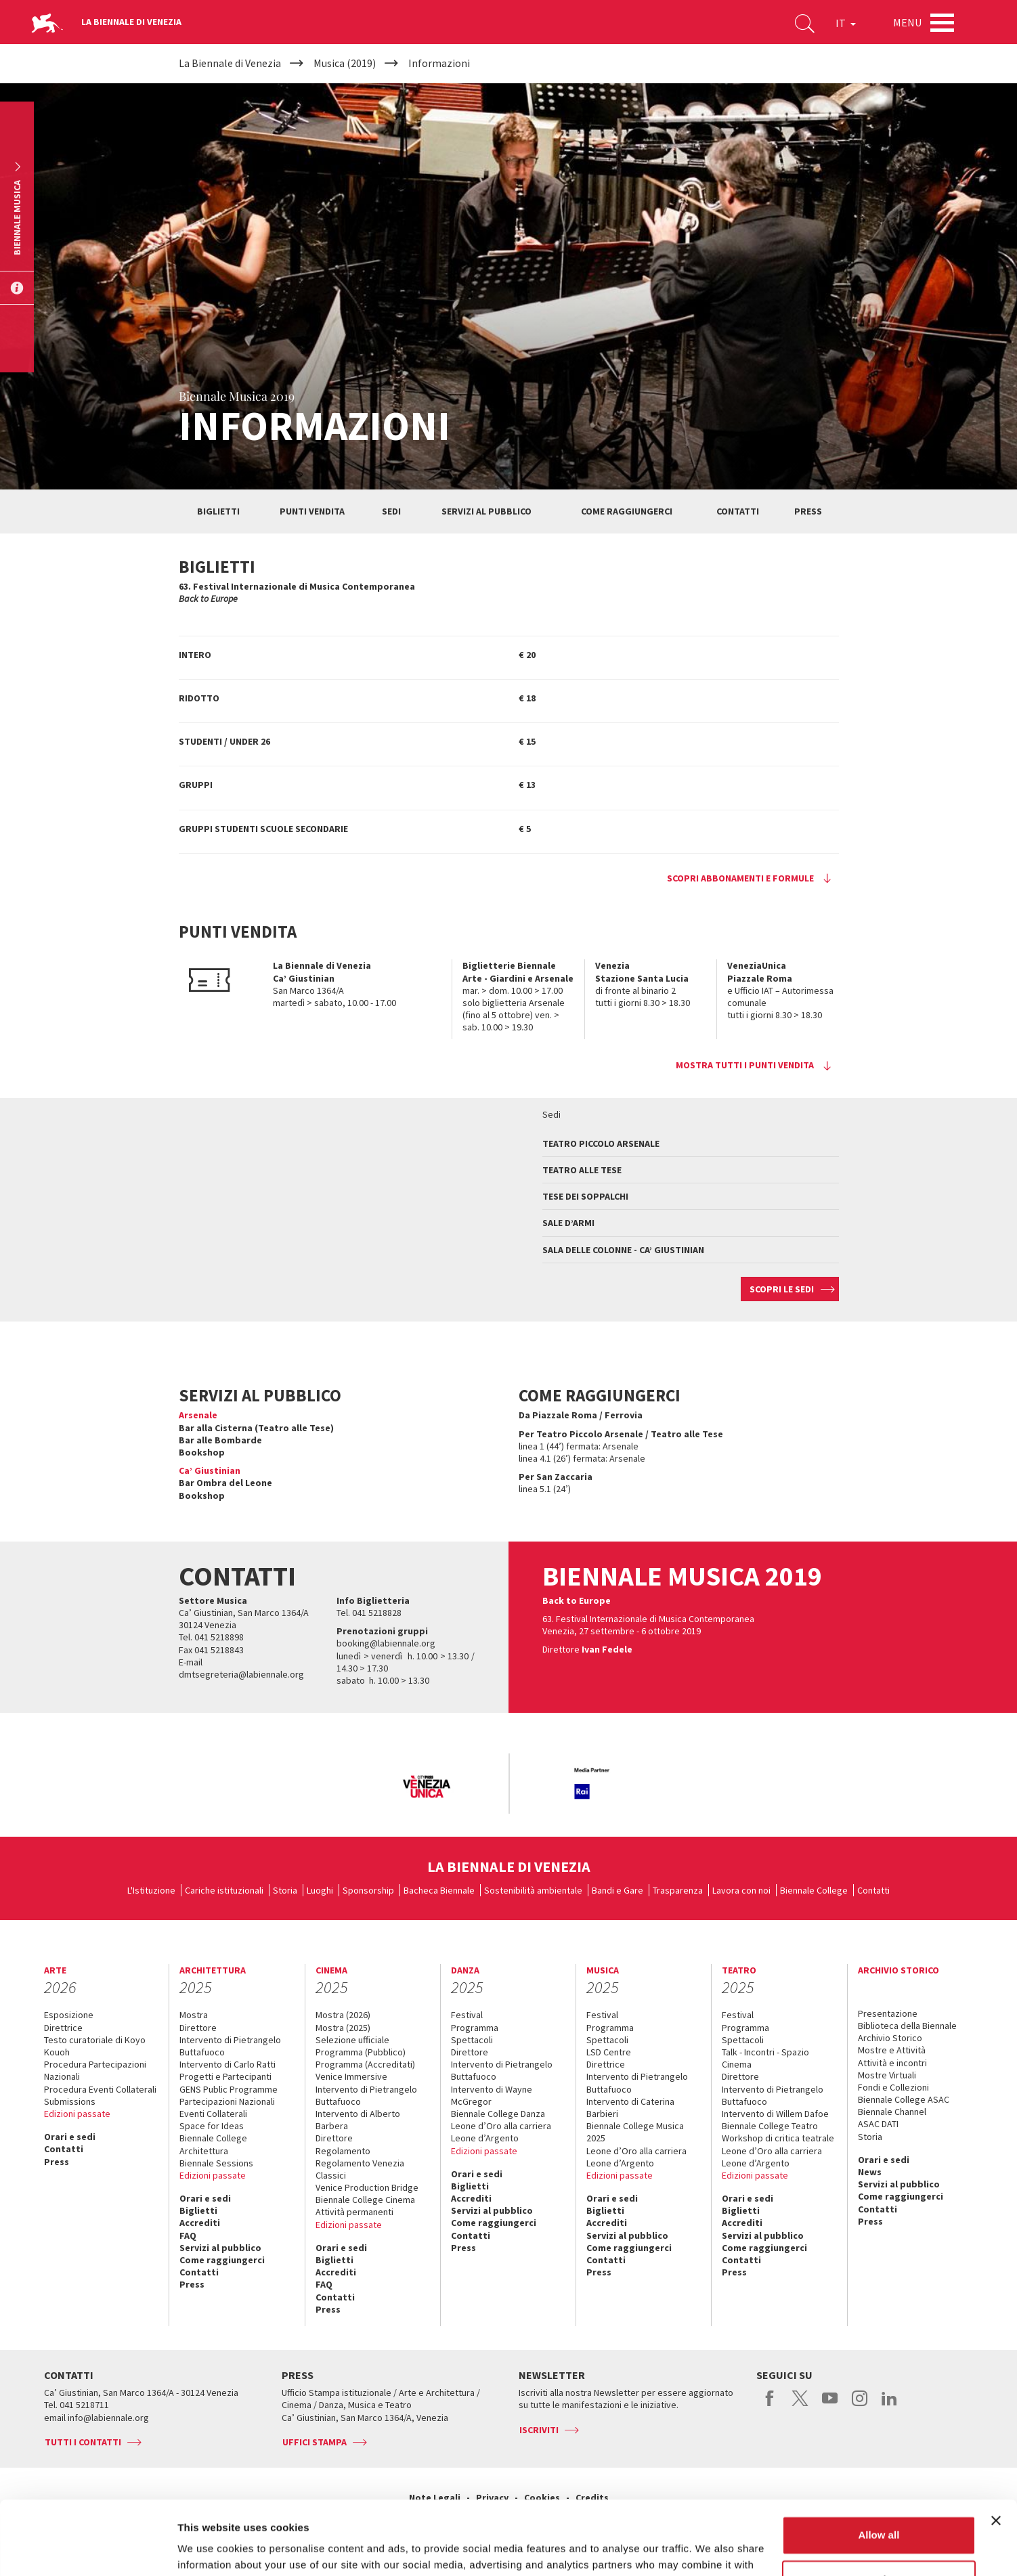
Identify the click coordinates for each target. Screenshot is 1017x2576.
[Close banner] (996, 2451)
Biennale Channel (892, 2111)
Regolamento (343, 2151)
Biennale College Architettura (213, 2144)
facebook (770, 2405)
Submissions (69, 2101)
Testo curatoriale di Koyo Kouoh (95, 2046)
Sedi (391, 511)
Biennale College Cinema (365, 2199)
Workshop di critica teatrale (778, 2138)
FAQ (187, 2235)
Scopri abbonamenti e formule (740, 878)
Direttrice (63, 2028)
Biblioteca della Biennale (907, 2026)
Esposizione (68, 2015)
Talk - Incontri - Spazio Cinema (765, 2058)
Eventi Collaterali (213, 2114)
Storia (285, 1890)
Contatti (737, 511)
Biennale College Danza (498, 2114)
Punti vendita (312, 511)
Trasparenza (678, 1890)
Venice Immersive (351, 2076)
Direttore (198, 2028)
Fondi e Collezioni (893, 2087)
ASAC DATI (878, 2124)
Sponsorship (368, 1890)
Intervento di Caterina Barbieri (630, 2107)
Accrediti (199, 2223)
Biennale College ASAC (903, 2099)
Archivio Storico (890, 2038)
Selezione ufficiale (352, 2040)
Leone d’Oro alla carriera (501, 2126)
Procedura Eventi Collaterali (100, 2089)
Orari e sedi (69, 2137)
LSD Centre (608, 2052)
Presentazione (887, 2013)
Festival (467, 2015)
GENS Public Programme (228, 2089)
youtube (830, 2405)
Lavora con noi (741, 1890)
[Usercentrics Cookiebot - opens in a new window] (87, 2549)
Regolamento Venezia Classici (360, 2169)
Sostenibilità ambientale (533, 1890)
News (870, 2172)
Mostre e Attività (892, 2050)
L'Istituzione (151, 1890)
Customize (879, 2510)
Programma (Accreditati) (365, 2064)
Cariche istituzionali (224, 1890)
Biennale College (814, 1890)
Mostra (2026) (343, 2015)
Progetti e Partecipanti (225, 2076)
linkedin (889, 2405)
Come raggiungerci (626, 511)
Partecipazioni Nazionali (227, 2101)
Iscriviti (539, 2430)
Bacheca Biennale (439, 1890)
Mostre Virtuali (887, 2075)
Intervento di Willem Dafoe (775, 2114)
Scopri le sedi (782, 1289)
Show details (208, 2549)
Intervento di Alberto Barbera (358, 2120)
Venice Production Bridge (367, 2187)
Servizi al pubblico (486, 511)
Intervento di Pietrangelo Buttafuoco (230, 2046)
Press (808, 511)
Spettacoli (472, 2040)
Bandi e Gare (617, 1890)
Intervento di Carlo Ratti (227, 2064)
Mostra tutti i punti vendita (745, 1065)
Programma (474, 2028)
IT (846, 23)
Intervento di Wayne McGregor (491, 2095)
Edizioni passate (77, 2114)
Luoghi (320, 1890)
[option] (425, 1788)
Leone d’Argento (485, 2138)
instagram (859, 2405)
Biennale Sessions (216, 2163)
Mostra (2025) (343, 2028)
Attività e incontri (892, 2063)
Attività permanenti (354, 2212)
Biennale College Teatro (770, 2126)
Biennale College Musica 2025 (635, 2132)
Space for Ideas (211, 2126)
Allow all (878, 2466)
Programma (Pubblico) (361, 2052)
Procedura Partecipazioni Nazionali (95, 2070)
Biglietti (218, 511)
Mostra (193, 2015)
